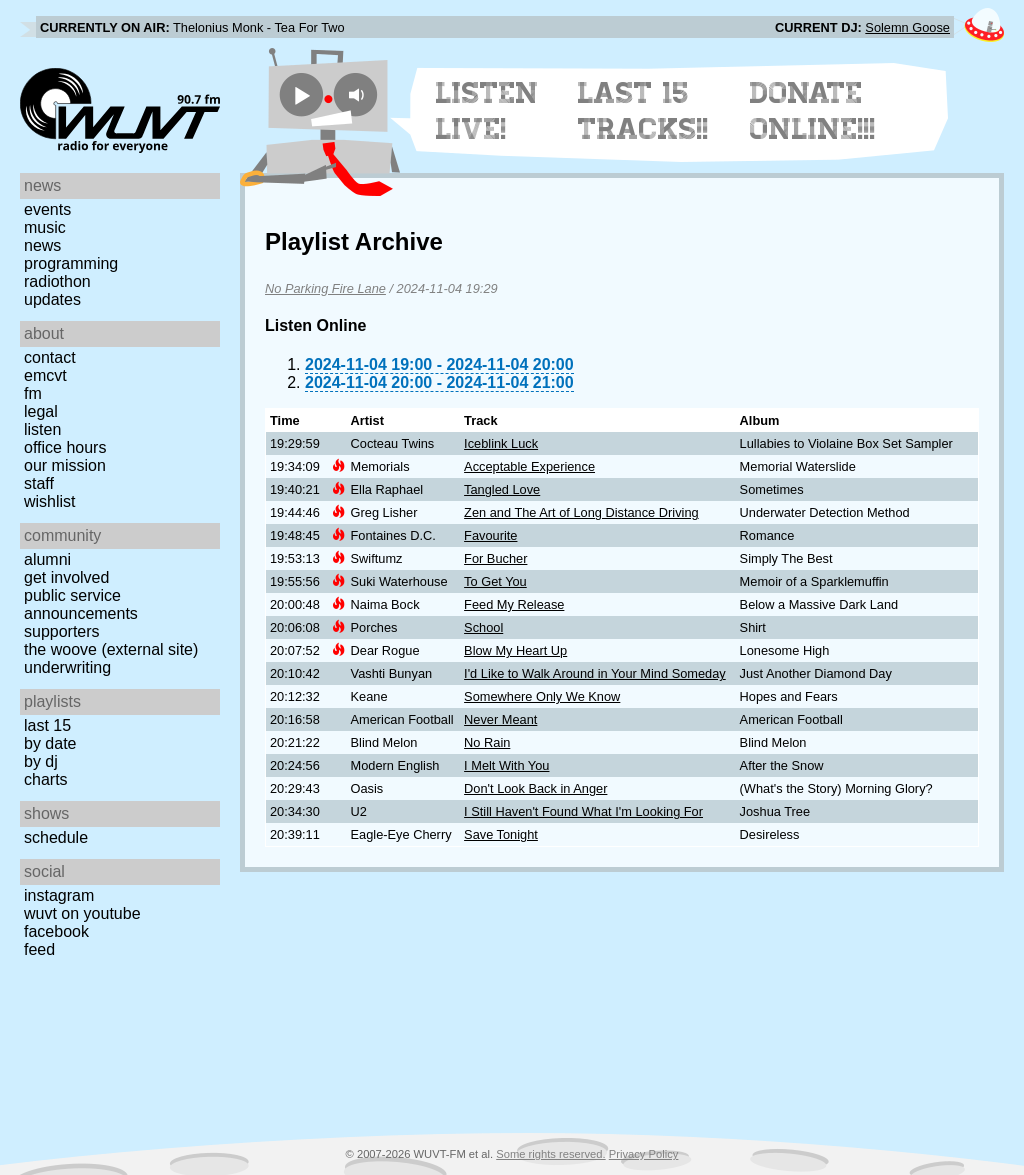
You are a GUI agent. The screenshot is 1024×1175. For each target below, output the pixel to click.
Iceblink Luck (501, 443)
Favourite (490, 535)
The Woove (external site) (111, 649)
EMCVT (45, 375)
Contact (50, 357)
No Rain (487, 742)
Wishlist (50, 501)
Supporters (62, 631)
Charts (46, 779)
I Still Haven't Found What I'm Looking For (583, 811)
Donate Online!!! (813, 111)
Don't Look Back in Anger (535, 788)
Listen (42, 429)
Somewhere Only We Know (542, 696)
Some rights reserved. (550, 1154)
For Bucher (495, 558)
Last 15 (47, 725)
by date (50, 743)
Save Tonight (501, 834)
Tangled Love (502, 489)
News (42, 245)
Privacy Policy (644, 1154)
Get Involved (66, 577)
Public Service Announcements (81, 604)
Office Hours (65, 447)
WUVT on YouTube (82, 913)
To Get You (495, 581)
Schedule (56, 837)
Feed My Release (514, 604)
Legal (41, 411)
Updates (52, 299)
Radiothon (57, 281)
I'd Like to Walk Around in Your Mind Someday (595, 673)
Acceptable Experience (529, 466)
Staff (39, 483)
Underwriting (67, 667)
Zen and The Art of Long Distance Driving (581, 512)
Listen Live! (487, 111)
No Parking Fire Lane (325, 288)
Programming (71, 263)
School (483, 627)
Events (47, 209)
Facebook (56, 931)
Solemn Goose (907, 27)
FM (33, 393)
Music (45, 227)
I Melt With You (506, 765)
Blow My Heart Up (515, 650)
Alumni (47, 559)
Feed (39, 949)
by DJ (41, 761)
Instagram (59, 895)
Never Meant (500, 719)
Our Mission (65, 465)
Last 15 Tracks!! (643, 111)
